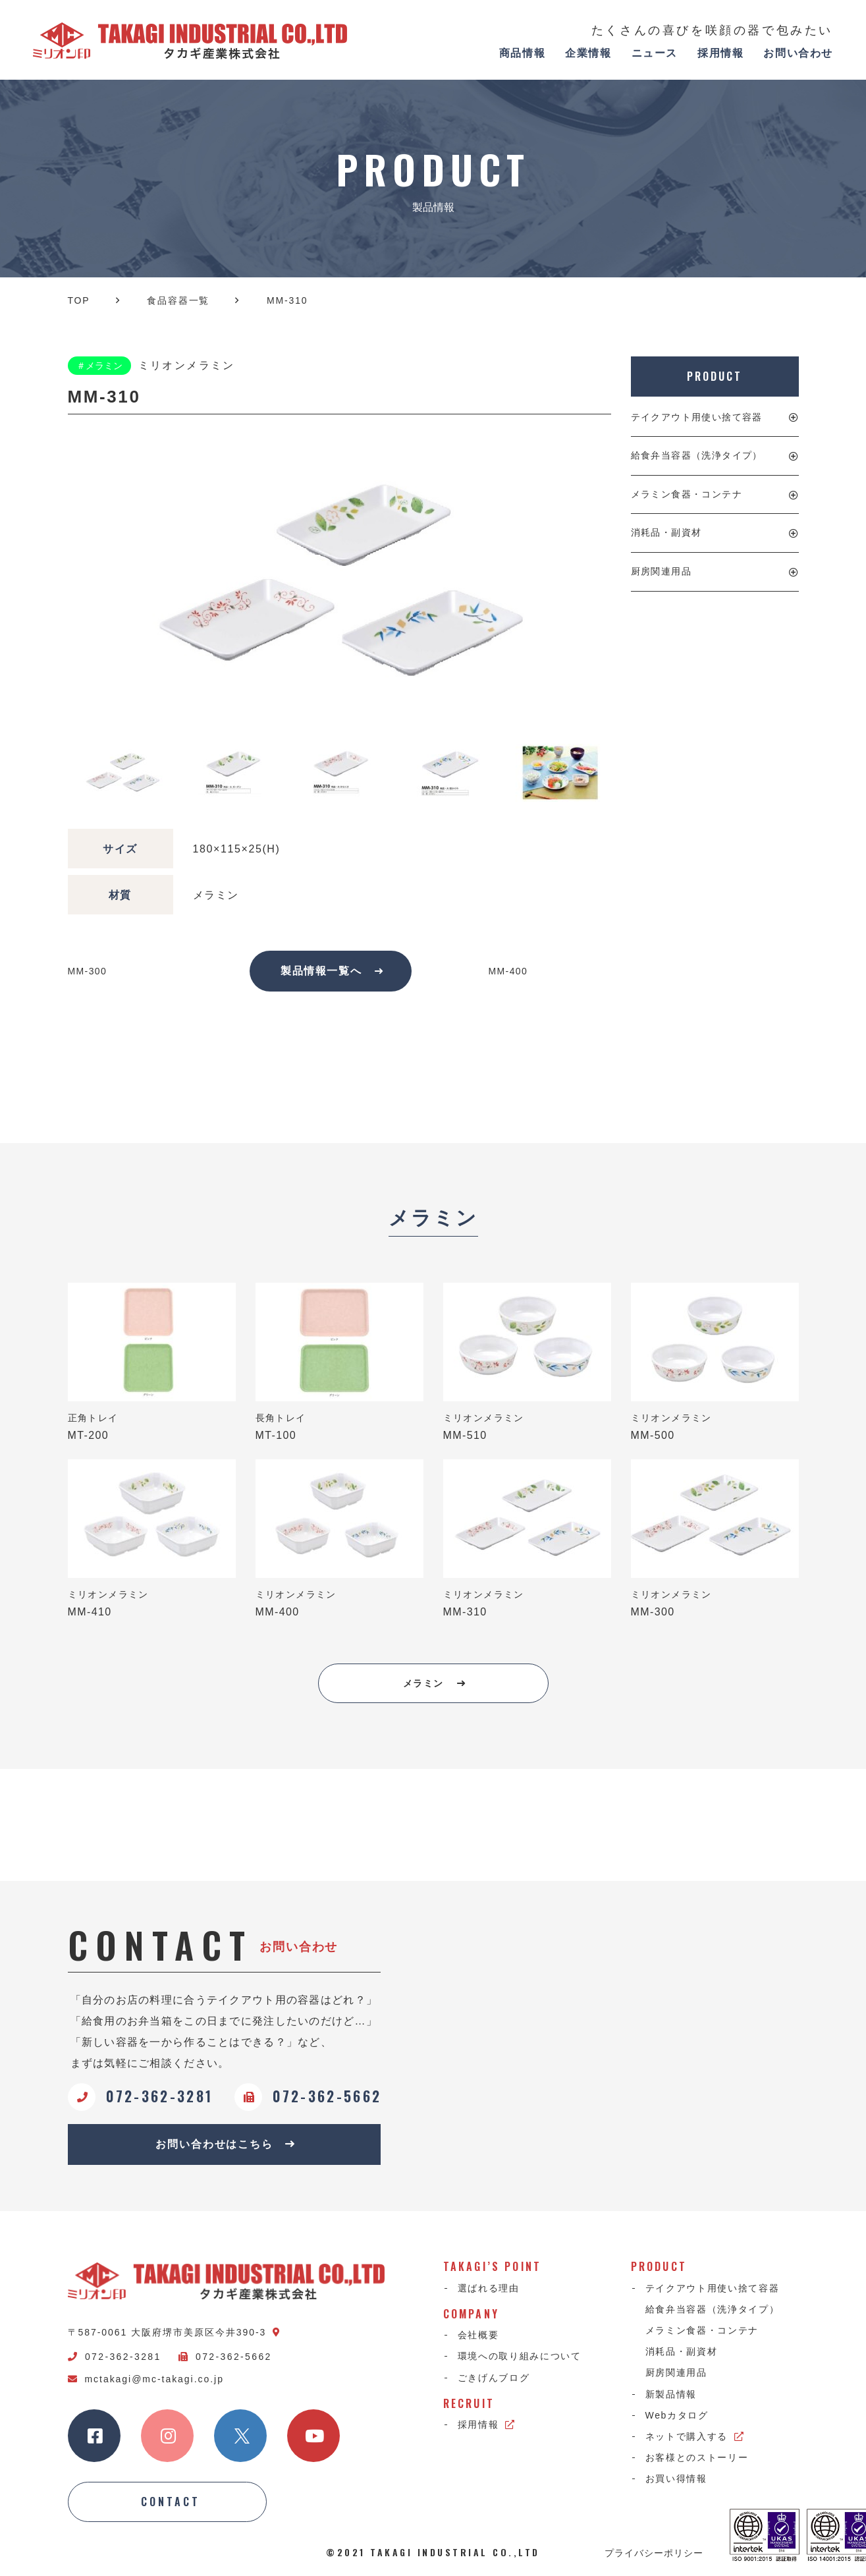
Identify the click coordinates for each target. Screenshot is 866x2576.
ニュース (655, 53)
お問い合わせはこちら (225, 2144)
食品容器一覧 (178, 300)
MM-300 (87, 971)
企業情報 (588, 53)
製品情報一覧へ (332, 970)
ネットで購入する (695, 2436)
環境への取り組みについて (520, 2356)
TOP (79, 300)
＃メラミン (99, 365)
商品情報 (522, 53)
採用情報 (720, 53)
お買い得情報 (676, 2478)
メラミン (434, 1683)
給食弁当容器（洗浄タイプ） (697, 455)
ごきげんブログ (494, 2377)
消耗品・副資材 (666, 532)
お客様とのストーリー (697, 2457)
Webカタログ (677, 2415)
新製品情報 (671, 2394)
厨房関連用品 (661, 571)
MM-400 (508, 971)
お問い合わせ (798, 53)
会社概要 (478, 2335)
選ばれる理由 (489, 2288)
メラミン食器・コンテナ (686, 494)
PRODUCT (714, 376)
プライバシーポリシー (654, 2552)
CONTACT (170, 2501)
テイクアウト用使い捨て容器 (697, 417)
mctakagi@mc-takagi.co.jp (146, 2379)
